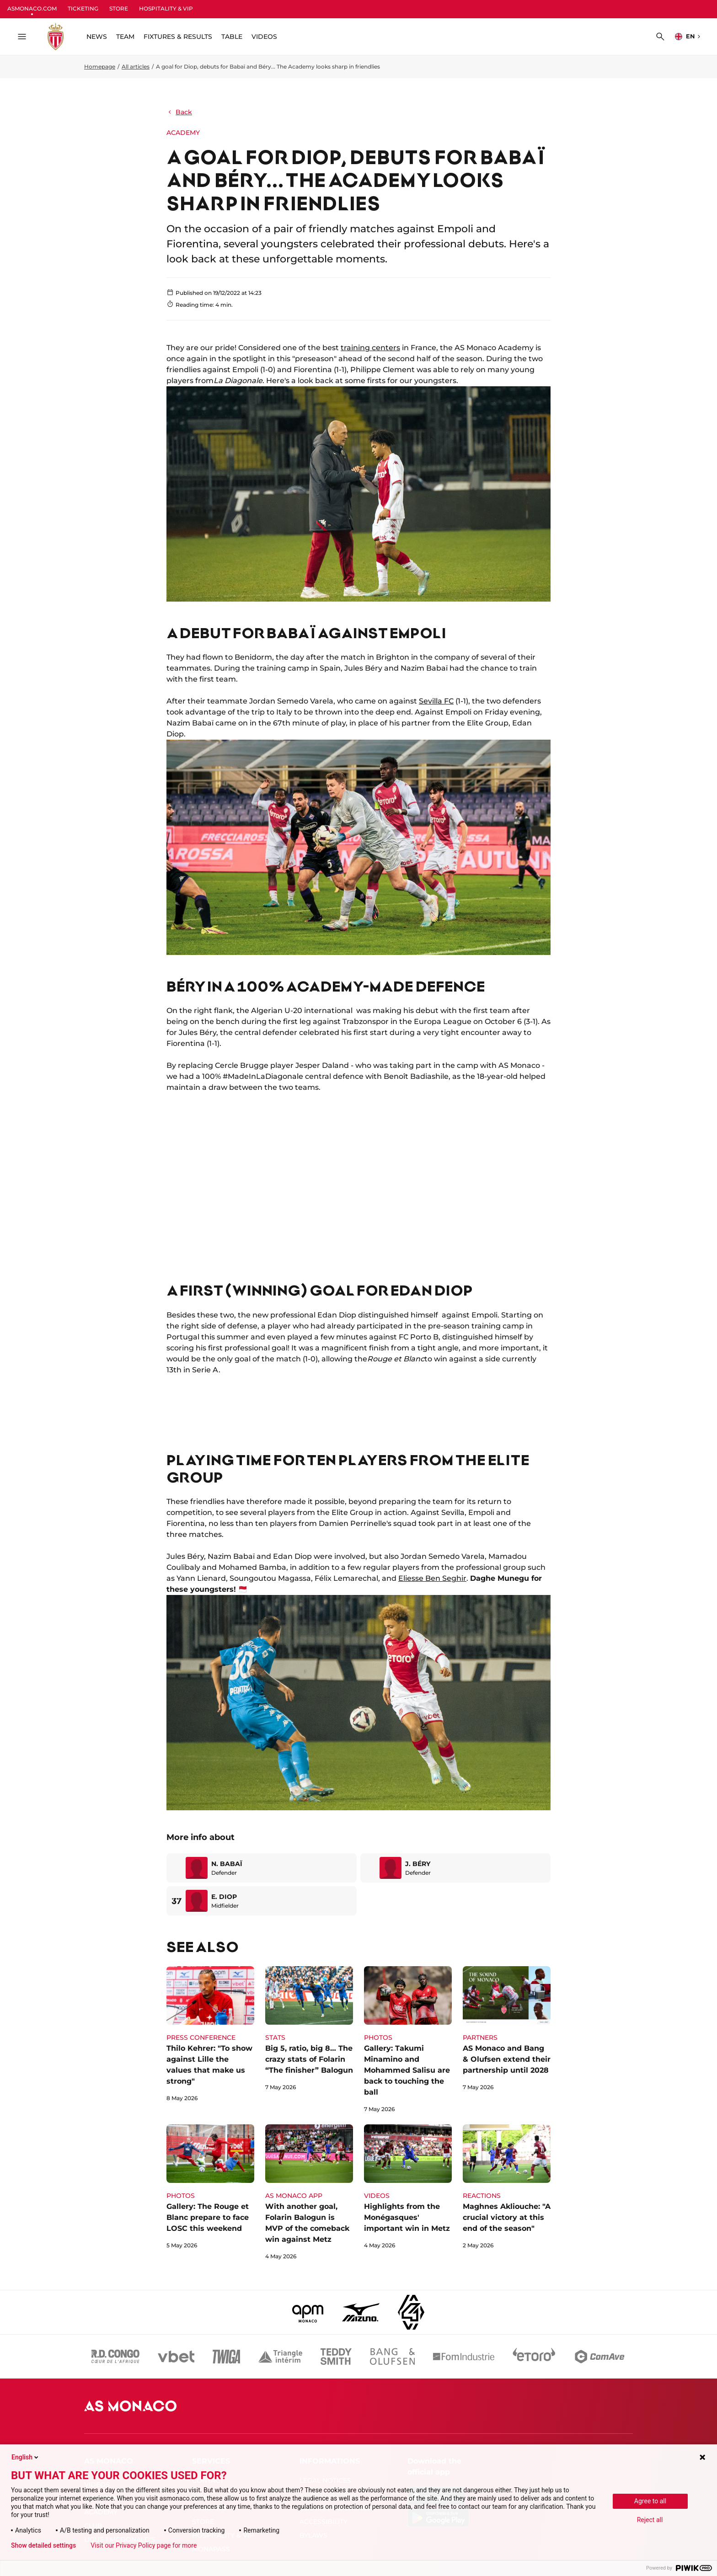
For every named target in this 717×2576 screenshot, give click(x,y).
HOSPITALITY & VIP (166, 8)
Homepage (99, 66)
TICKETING (83, 8)
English (25, 2457)
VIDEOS (264, 36)
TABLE (231, 36)
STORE (118, 8)
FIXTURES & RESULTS (178, 36)
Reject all (650, 2519)
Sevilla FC (436, 701)
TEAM (125, 36)
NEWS (96, 36)
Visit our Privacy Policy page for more (144, 2545)
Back (179, 112)
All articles (136, 66)
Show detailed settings (43, 2545)
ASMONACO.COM (32, 8)
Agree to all (650, 2501)
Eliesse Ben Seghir (432, 1578)
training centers (370, 347)
